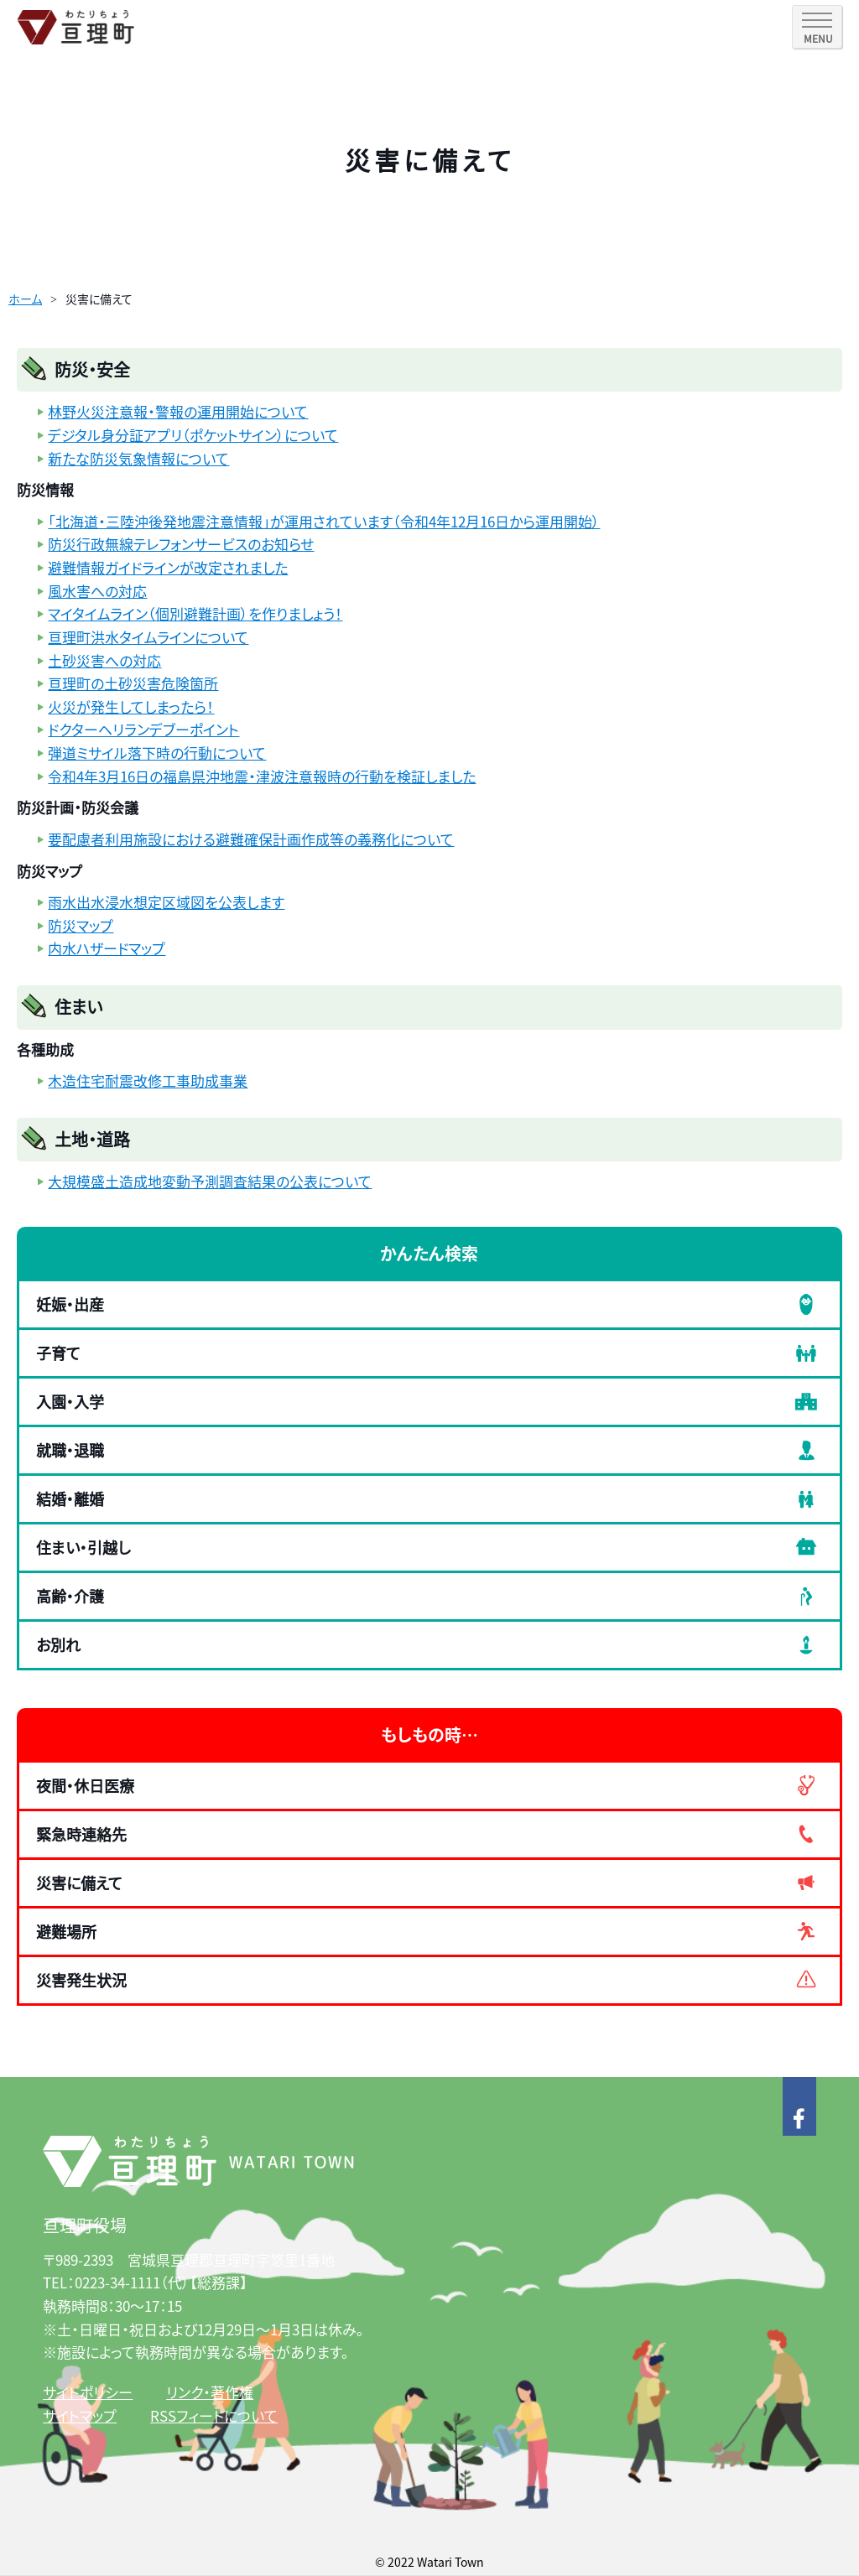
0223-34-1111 (117, 2282)
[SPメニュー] (817, 27)
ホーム (25, 298)
